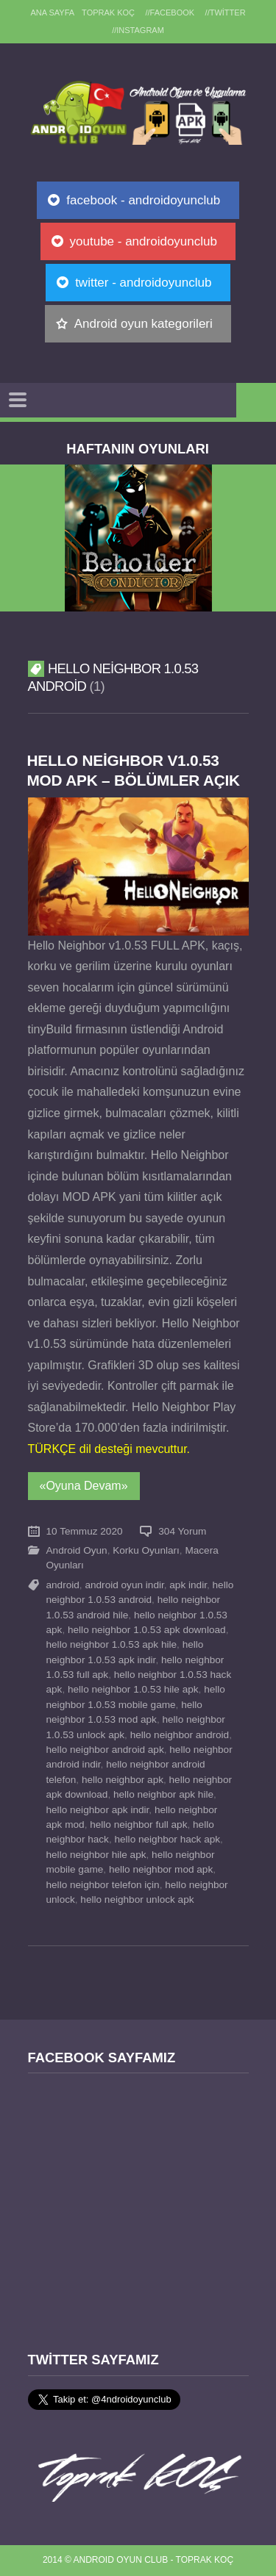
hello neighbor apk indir (97, 1809)
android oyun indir (124, 1584)
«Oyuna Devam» (84, 1485)
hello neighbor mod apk (161, 1869)
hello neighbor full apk (138, 1824)
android (62, 1584)
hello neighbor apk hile (163, 1794)
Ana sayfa (52, 12)
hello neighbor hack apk (167, 1839)
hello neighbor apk (122, 1779)
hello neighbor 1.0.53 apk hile (111, 1644)
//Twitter (225, 12)
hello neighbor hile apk (96, 1854)
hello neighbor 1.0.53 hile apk (133, 1689)
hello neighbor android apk (105, 1749)
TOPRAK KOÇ (108, 12)
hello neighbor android (180, 1734)
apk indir (188, 1584)
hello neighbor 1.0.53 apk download (147, 1629)
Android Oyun (76, 1550)
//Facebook (170, 12)
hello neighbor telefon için (103, 1884)
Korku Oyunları (146, 1550)
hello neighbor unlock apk (137, 1899)
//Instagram (138, 30)
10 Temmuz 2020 (84, 1531)
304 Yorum (182, 1531)
